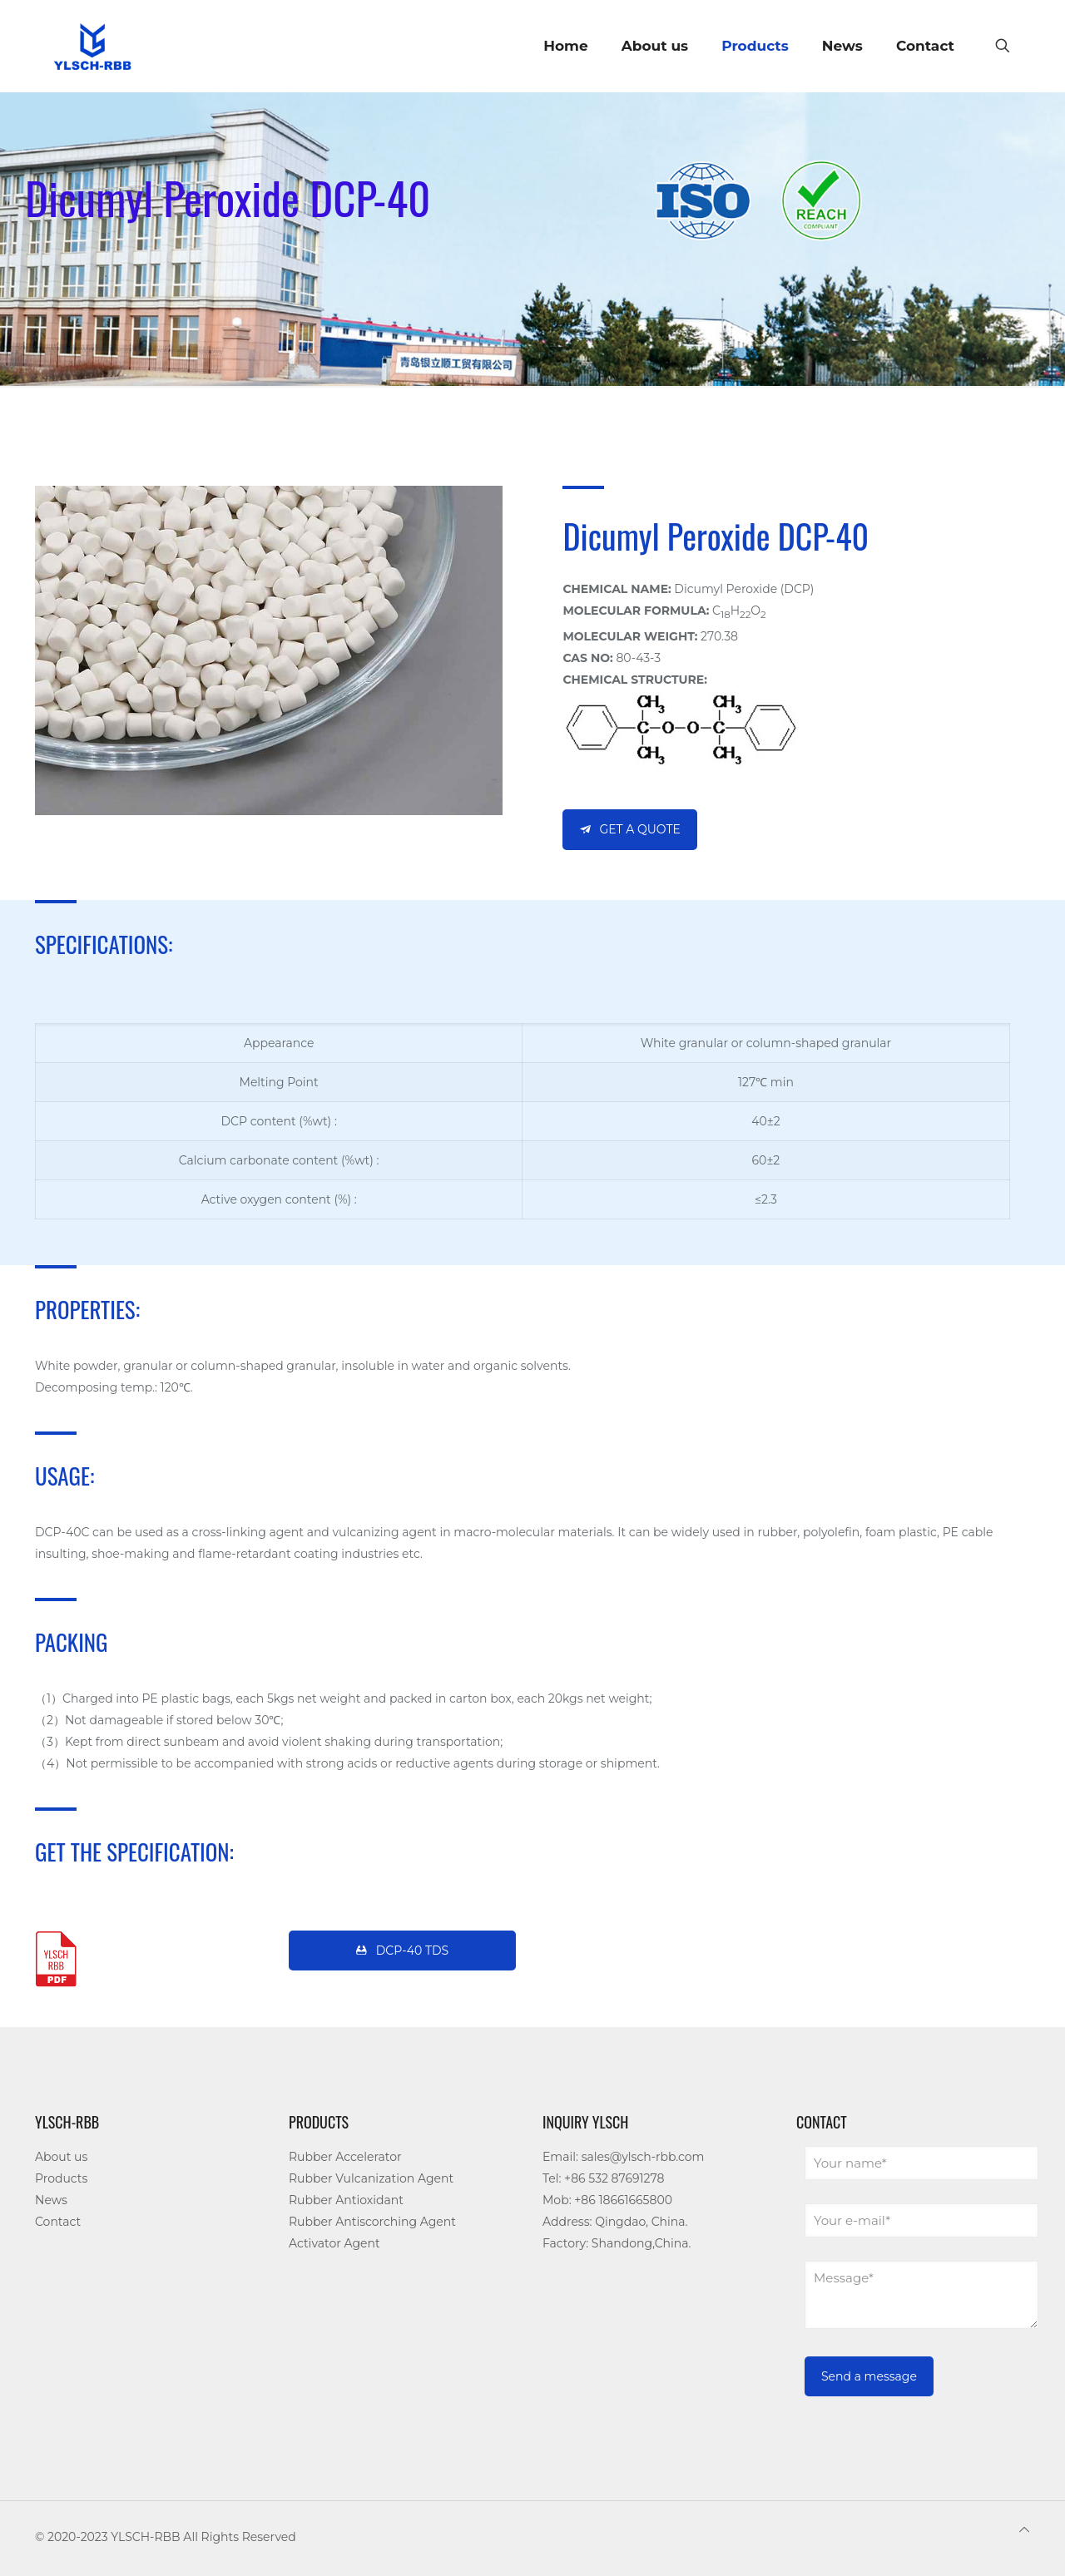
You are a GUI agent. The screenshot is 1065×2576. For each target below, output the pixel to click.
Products (61, 2178)
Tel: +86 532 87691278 (603, 2178)
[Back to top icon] (1024, 2529)
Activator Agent (334, 2243)
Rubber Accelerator (345, 2156)
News (51, 2200)
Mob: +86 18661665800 (607, 2200)
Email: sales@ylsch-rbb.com (623, 2156)
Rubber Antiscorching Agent (372, 2221)
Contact (58, 2221)
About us (61, 2156)
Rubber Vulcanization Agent (371, 2178)
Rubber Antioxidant (346, 2200)
